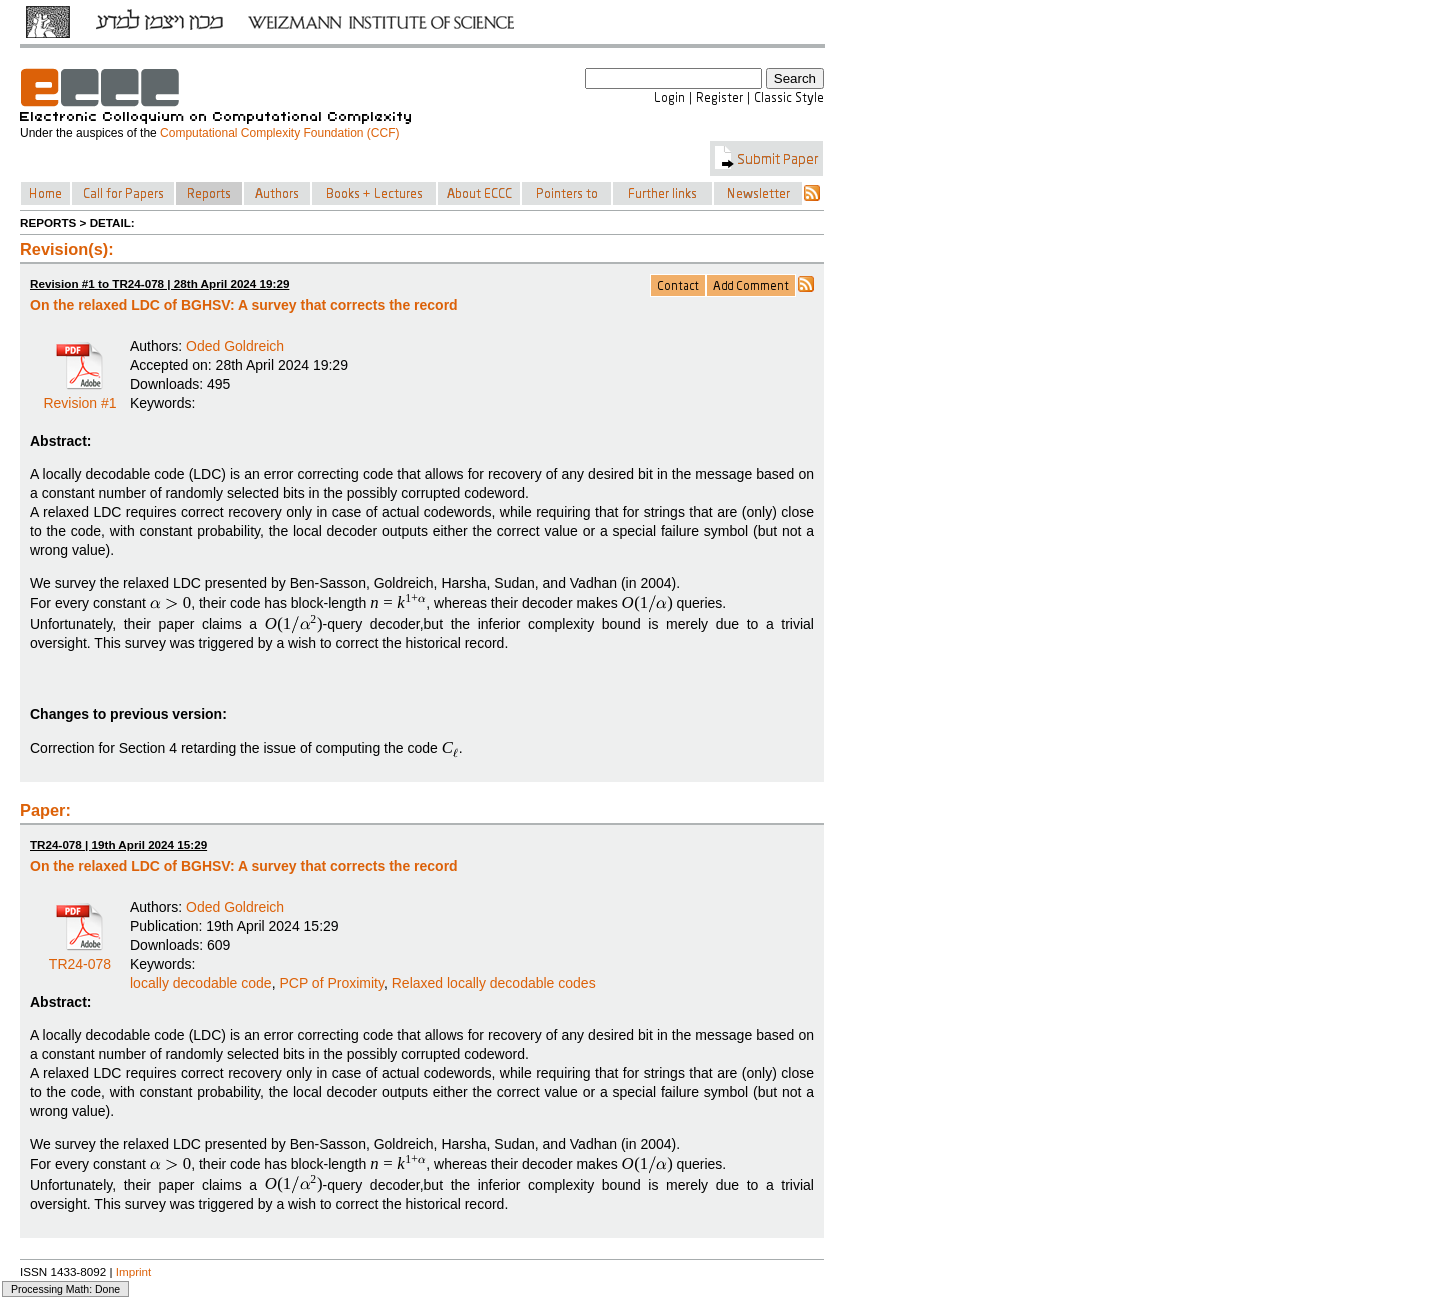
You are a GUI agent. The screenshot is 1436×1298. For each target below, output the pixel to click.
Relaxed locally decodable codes (494, 983)
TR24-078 (80, 957)
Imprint (134, 1271)
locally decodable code (201, 983)
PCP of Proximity (331, 983)
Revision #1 (79, 396)
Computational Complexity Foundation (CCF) (279, 133)
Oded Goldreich (235, 346)
